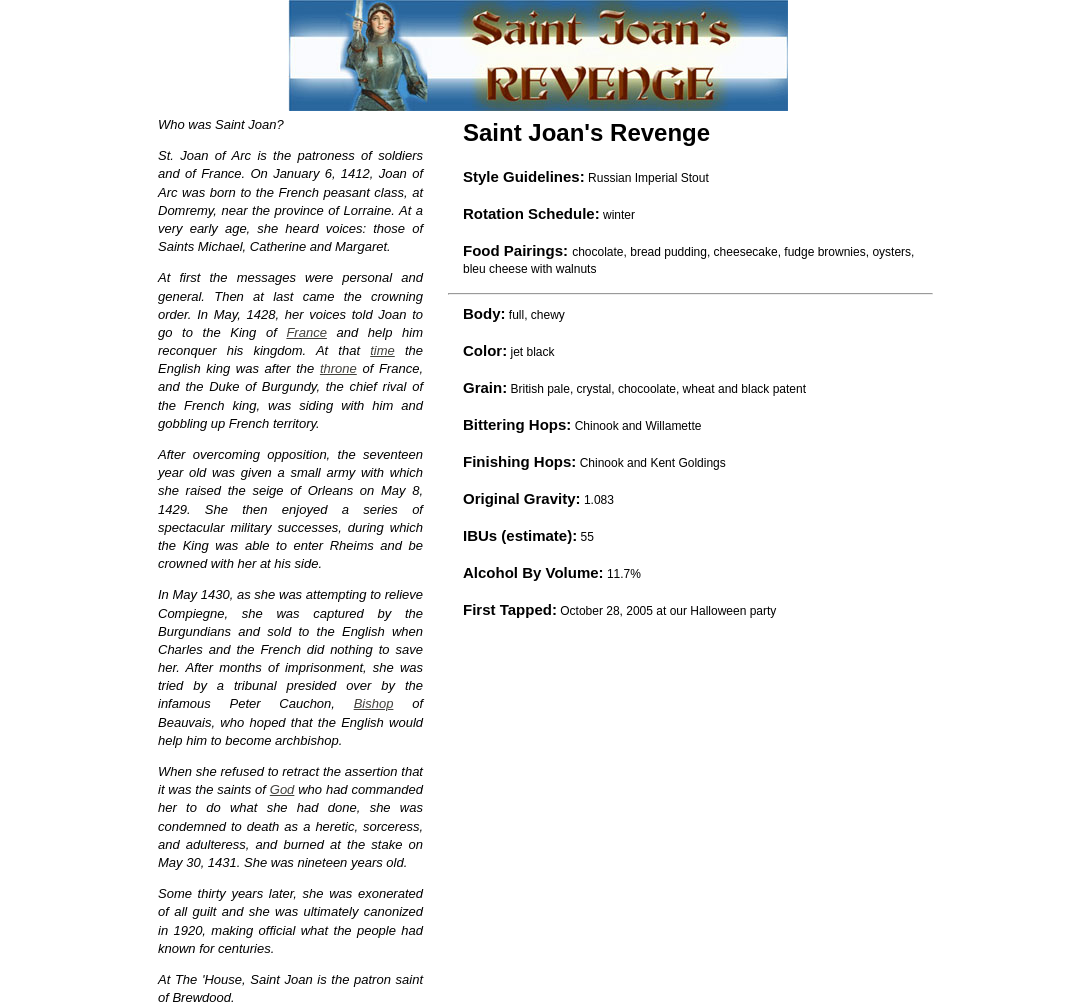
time (382, 350)
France (306, 332)
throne (338, 368)
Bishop (374, 703)
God (282, 789)
